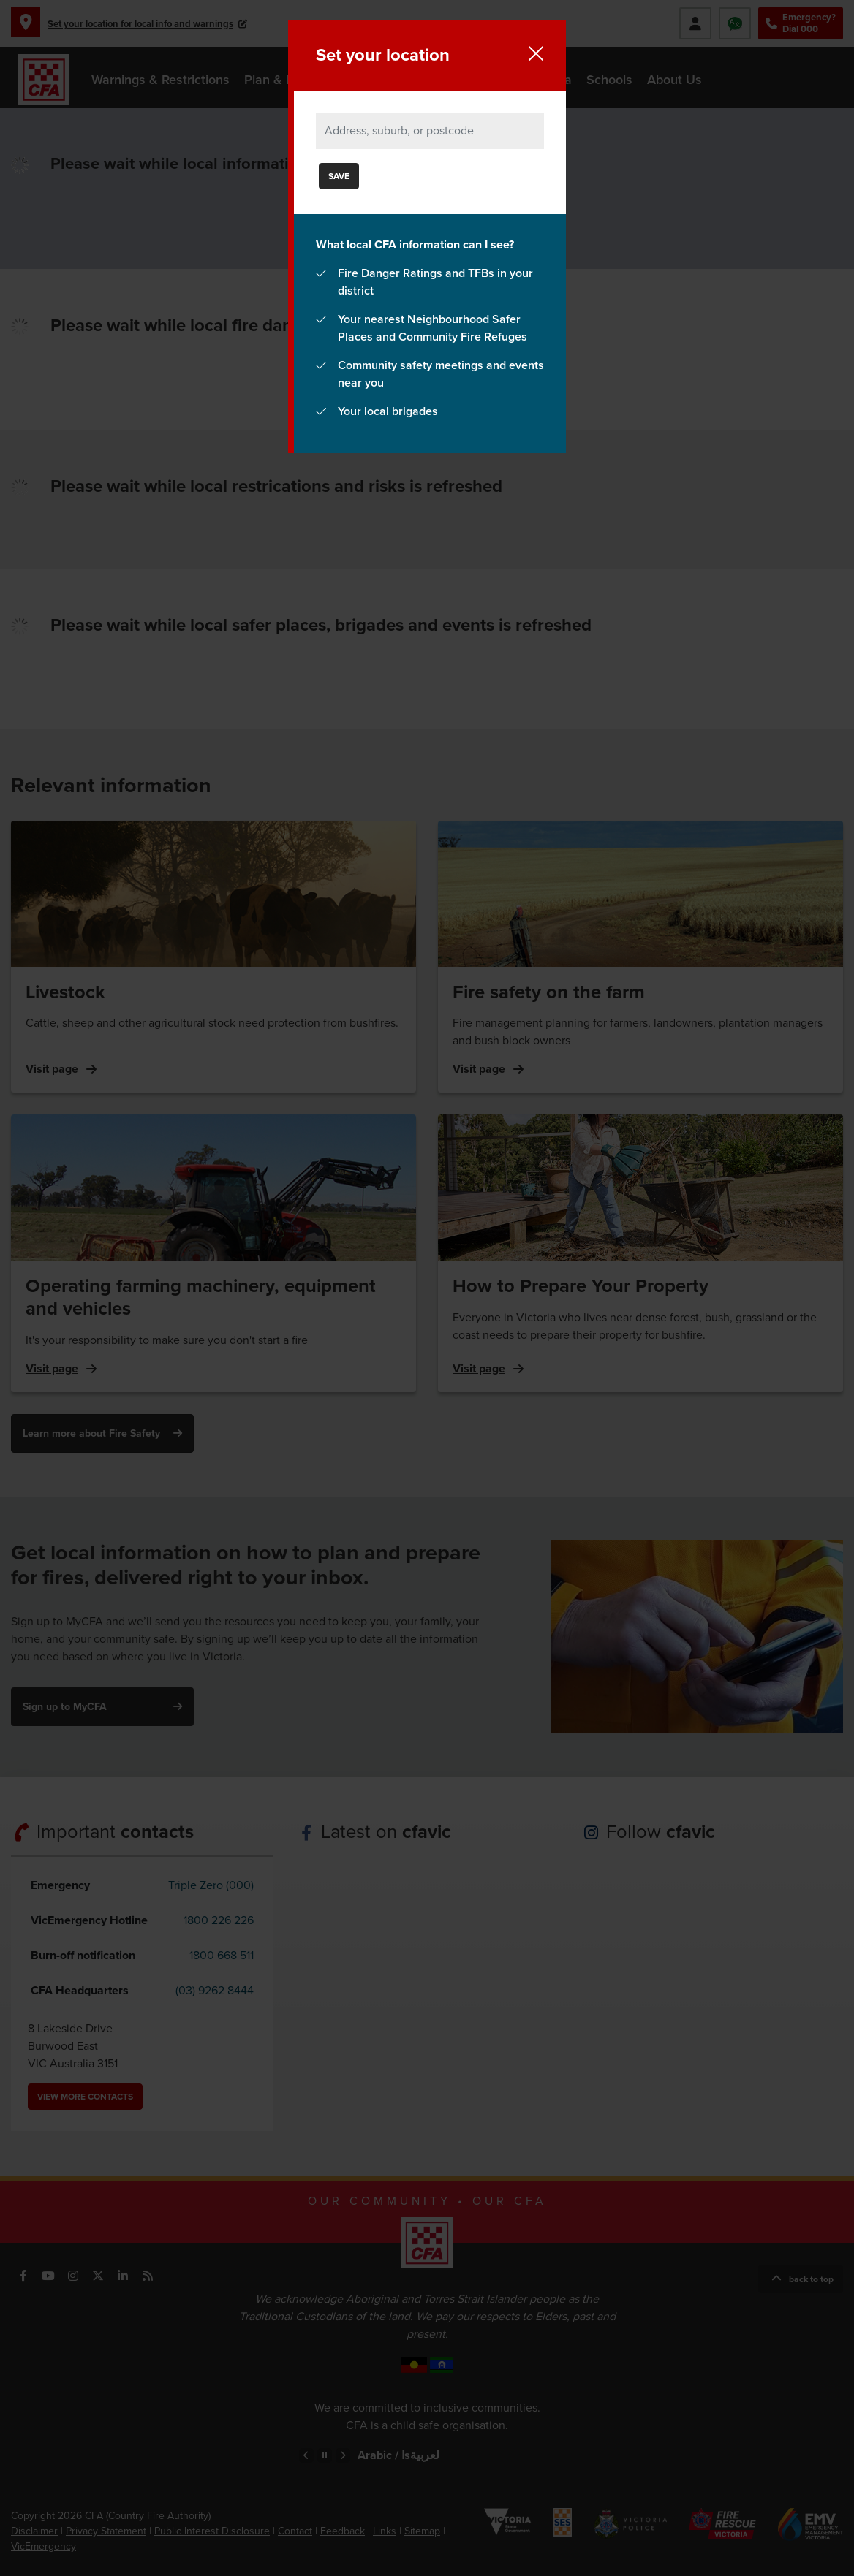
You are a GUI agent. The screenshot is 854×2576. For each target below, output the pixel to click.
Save (338, 176)
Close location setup (536, 53)
